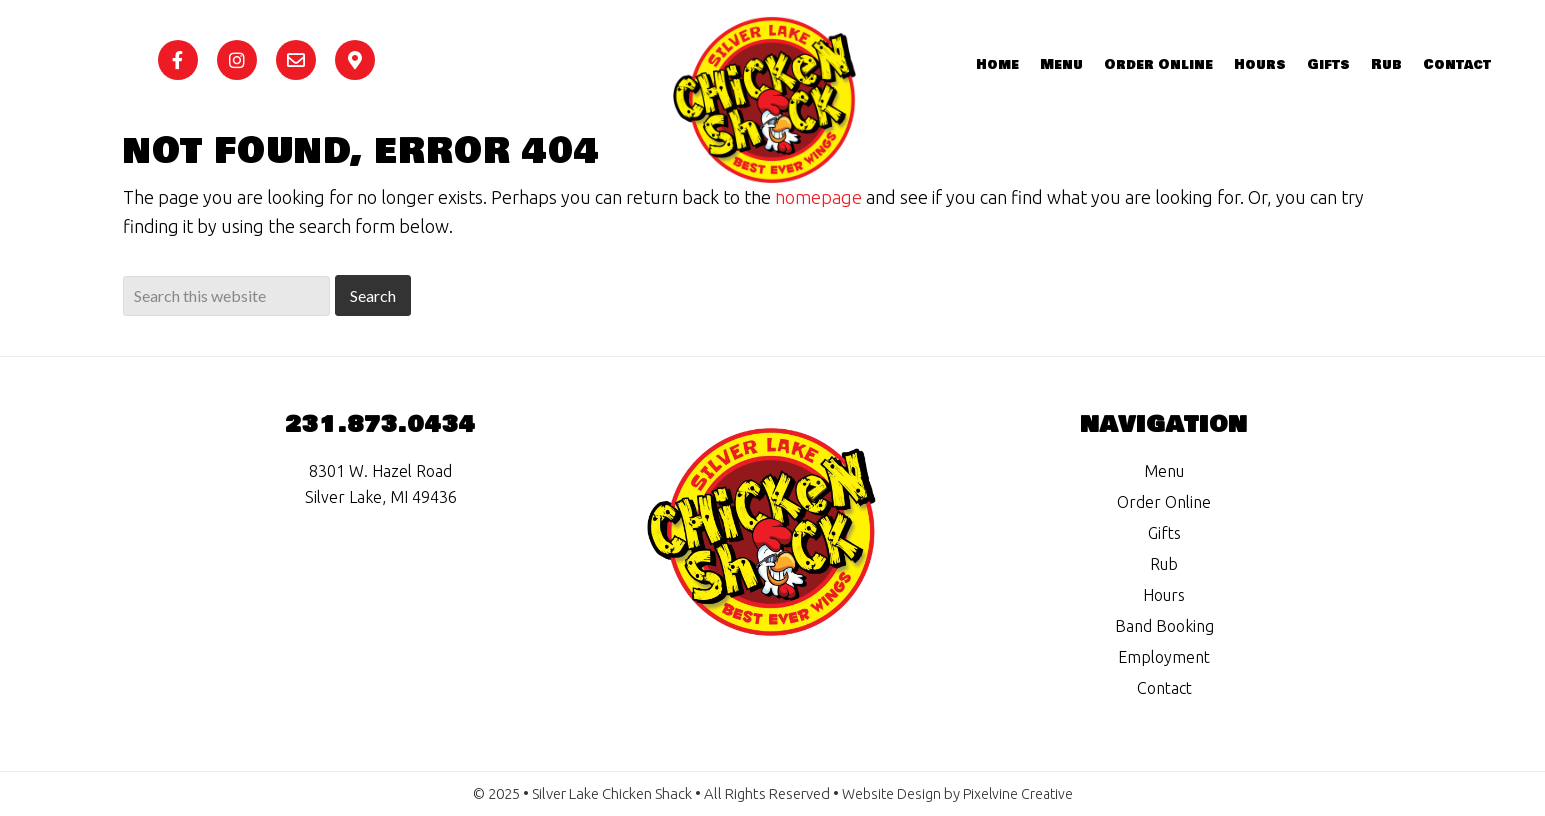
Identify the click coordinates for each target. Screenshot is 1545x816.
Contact (1164, 688)
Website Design (890, 793)
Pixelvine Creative (1019, 793)
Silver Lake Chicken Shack (798, 125)
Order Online (1164, 502)
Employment (1164, 657)
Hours (1164, 595)
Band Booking (1164, 626)
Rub (1164, 564)
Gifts (1164, 533)
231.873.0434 (380, 424)
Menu (1164, 471)
